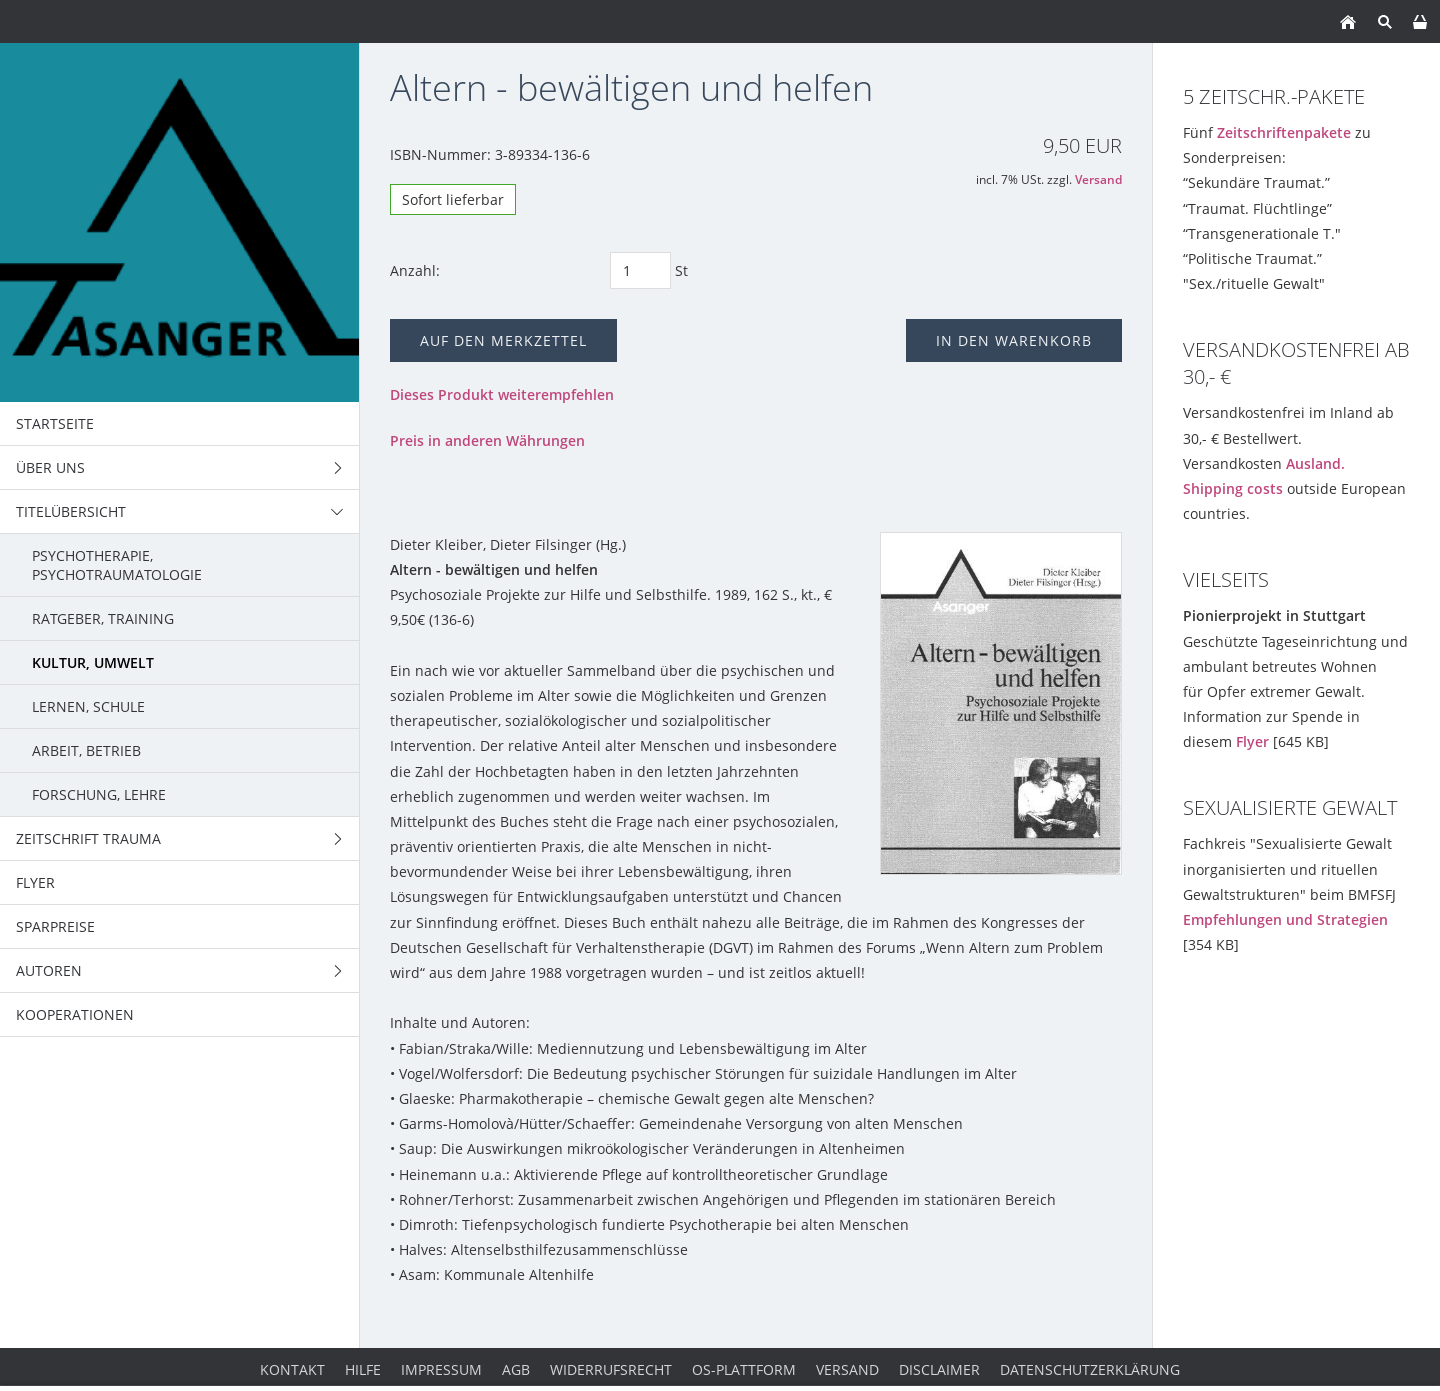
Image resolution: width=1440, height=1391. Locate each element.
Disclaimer (939, 1369)
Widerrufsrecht (611, 1369)
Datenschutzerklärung (1090, 1369)
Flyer (1252, 741)
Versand (1098, 179)
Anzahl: (415, 270)
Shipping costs (1233, 488)
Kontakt (292, 1369)
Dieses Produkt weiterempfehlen (502, 394)
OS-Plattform (744, 1369)
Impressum (441, 1369)
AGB (516, 1369)
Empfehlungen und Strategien (1285, 919)
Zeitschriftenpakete (1284, 132)
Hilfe (363, 1369)
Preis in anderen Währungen (487, 440)
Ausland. (1315, 463)
